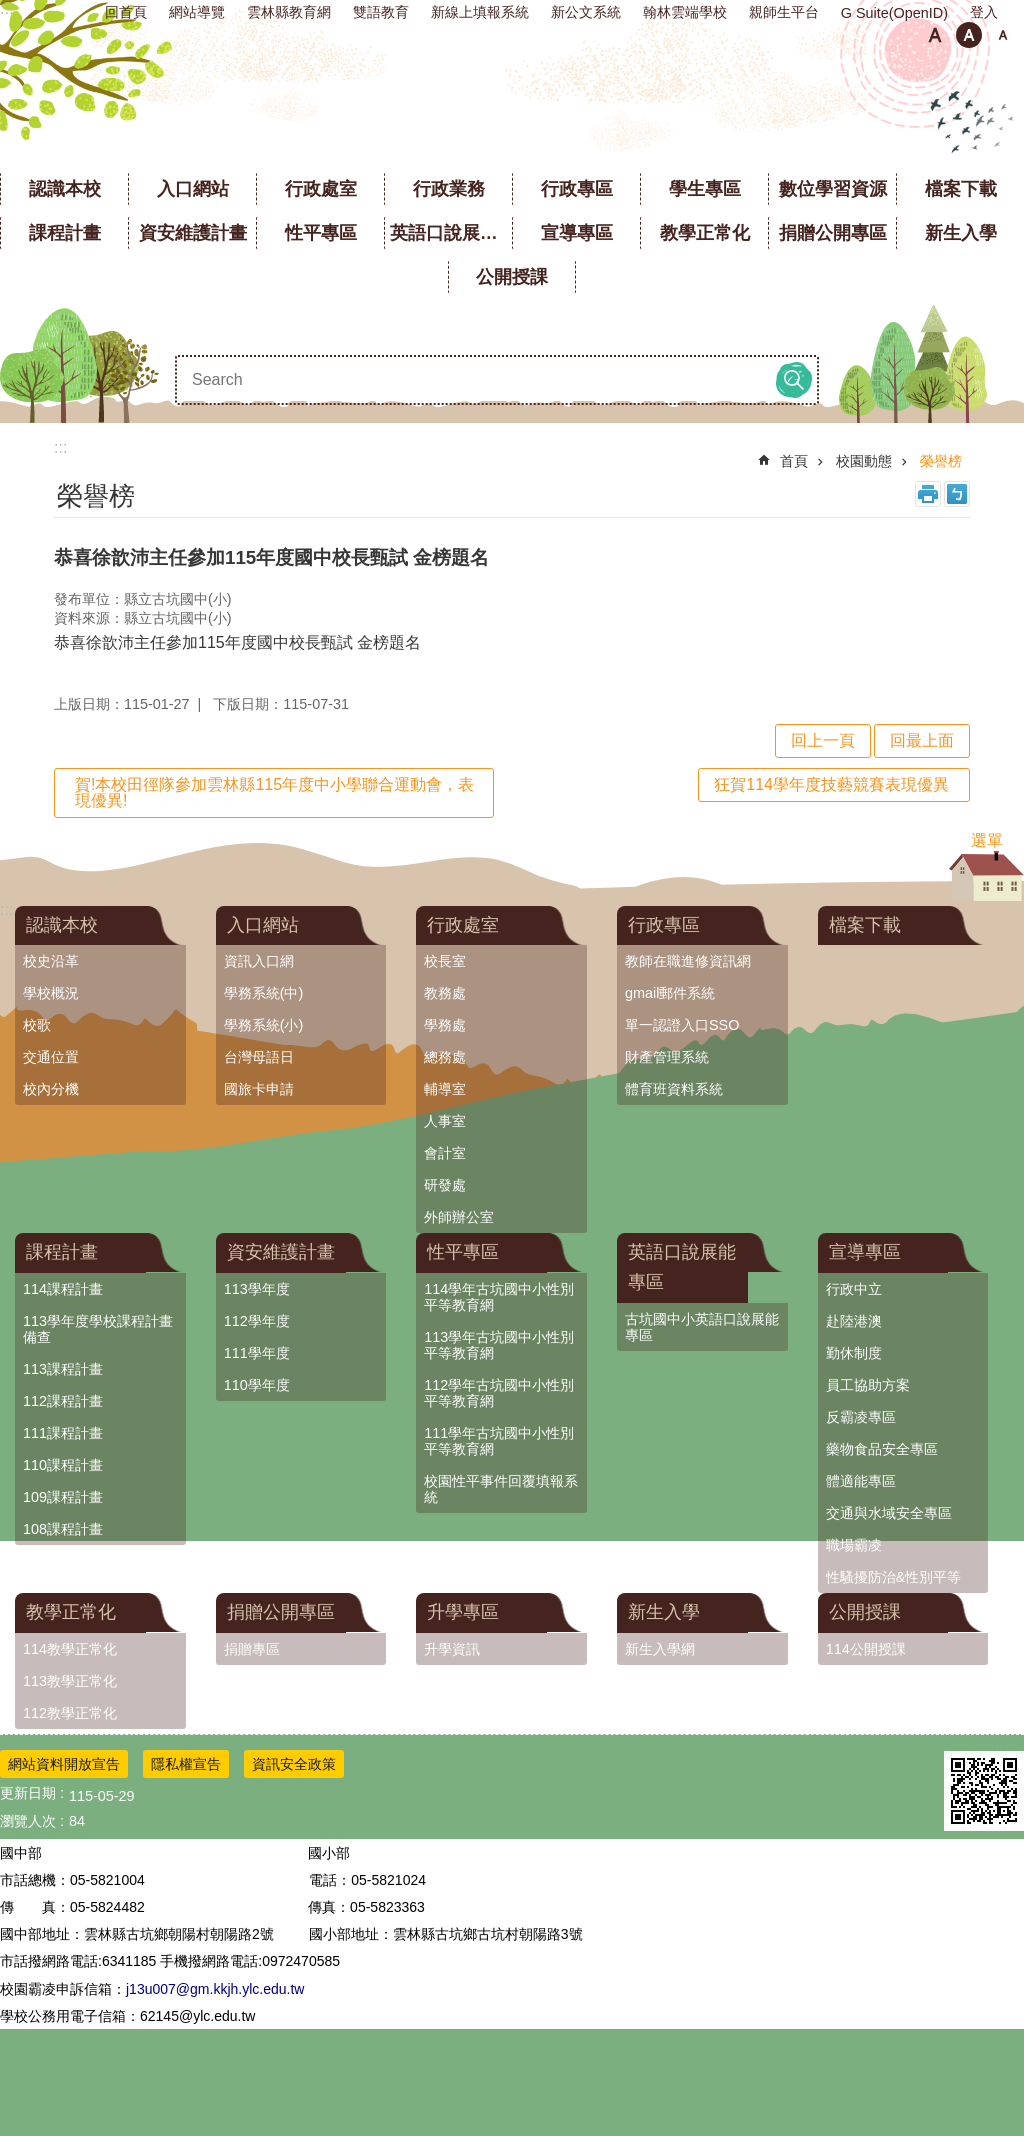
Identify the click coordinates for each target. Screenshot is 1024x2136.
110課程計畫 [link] (63, 1465)
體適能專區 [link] (861, 1481)
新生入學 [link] (961, 233)
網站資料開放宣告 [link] (64, 1764)
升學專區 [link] (463, 1612)
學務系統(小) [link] (264, 1025)
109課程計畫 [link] (63, 1497)
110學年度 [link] (257, 1385)
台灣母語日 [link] (259, 1057)
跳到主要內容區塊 (10, 10)
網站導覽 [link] (197, 12)
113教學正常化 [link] (70, 1681)
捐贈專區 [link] (252, 1649)
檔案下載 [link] (961, 189)
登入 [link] (984, 12)
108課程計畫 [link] (63, 1529)
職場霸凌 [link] (854, 1545)
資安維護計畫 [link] (193, 233)
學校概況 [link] (51, 993)
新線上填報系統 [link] (480, 12)
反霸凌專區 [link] (861, 1417)
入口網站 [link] (193, 189)
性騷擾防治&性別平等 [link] (894, 1577)
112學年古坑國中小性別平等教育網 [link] (499, 1393)
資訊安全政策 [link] (294, 1764)
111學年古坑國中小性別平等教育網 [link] (499, 1441)
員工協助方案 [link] (868, 1385)
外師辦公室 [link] (459, 1217)
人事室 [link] (445, 1121)
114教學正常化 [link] (70, 1649)
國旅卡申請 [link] (259, 1089)
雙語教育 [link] (381, 12)
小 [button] (935, 35)
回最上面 (922, 740)
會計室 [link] (445, 1153)
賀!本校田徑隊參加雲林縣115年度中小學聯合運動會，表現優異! (274, 792)
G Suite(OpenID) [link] (894, 13)
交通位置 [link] (51, 1057)
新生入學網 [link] (660, 1649)
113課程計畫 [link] (63, 1369)
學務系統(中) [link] (264, 993)
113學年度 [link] (257, 1289)
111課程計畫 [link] (63, 1433)
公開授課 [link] (512, 277)
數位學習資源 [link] (833, 189)
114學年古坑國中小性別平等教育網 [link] (499, 1297)
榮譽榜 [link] (941, 461)
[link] (984, 1791)
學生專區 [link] (705, 189)
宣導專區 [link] (577, 233)
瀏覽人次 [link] (28, 1821)
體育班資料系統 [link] (674, 1089)
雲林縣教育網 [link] (289, 12)
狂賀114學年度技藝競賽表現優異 (831, 784)
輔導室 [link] (445, 1089)
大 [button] (1003, 35)
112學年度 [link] (257, 1321)
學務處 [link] (445, 1025)
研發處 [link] (445, 1185)
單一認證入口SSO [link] (682, 1025)
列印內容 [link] (928, 494)
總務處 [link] (445, 1057)
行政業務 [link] (449, 189)
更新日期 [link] (28, 1793)
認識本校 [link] (65, 189)
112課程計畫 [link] (63, 1401)
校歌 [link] (37, 1025)
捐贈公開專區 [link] (833, 233)
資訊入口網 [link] (259, 961)
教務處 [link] (445, 993)
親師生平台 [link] (784, 12)
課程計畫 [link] (65, 233)
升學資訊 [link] (452, 1649)
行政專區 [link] (577, 189)
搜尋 (794, 380)
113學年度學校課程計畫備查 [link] (98, 1329)
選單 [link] (987, 840)
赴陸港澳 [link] (854, 1321)
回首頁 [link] (126, 12)
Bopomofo (957, 494)
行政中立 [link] (854, 1289)
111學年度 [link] (257, 1353)
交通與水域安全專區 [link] (889, 1513)
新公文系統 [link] (586, 12)
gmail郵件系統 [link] (670, 993)
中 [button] (969, 35)
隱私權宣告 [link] (186, 1764)
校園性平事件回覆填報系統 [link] (501, 1489)
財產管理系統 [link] (667, 1057)
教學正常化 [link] (705, 233)
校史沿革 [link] (51, 961)
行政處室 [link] (321, 189)
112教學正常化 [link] (70, 1713)
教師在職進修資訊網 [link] (688, 961)
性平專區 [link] (321, 233)
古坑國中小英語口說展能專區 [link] (702, 1327)
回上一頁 (823, 740)
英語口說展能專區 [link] (451, 233)
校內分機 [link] (51, 1089)
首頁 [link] (794, 461)
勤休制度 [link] (854, 1353)
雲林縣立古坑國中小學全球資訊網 (512, 109)
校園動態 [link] (864, 461)
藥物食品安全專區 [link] (882, 1449)
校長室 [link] (445, 961)
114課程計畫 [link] (63, 1289)
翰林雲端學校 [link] (685, 12)
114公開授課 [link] (866, 1649)
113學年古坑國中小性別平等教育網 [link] (499, 1345)
